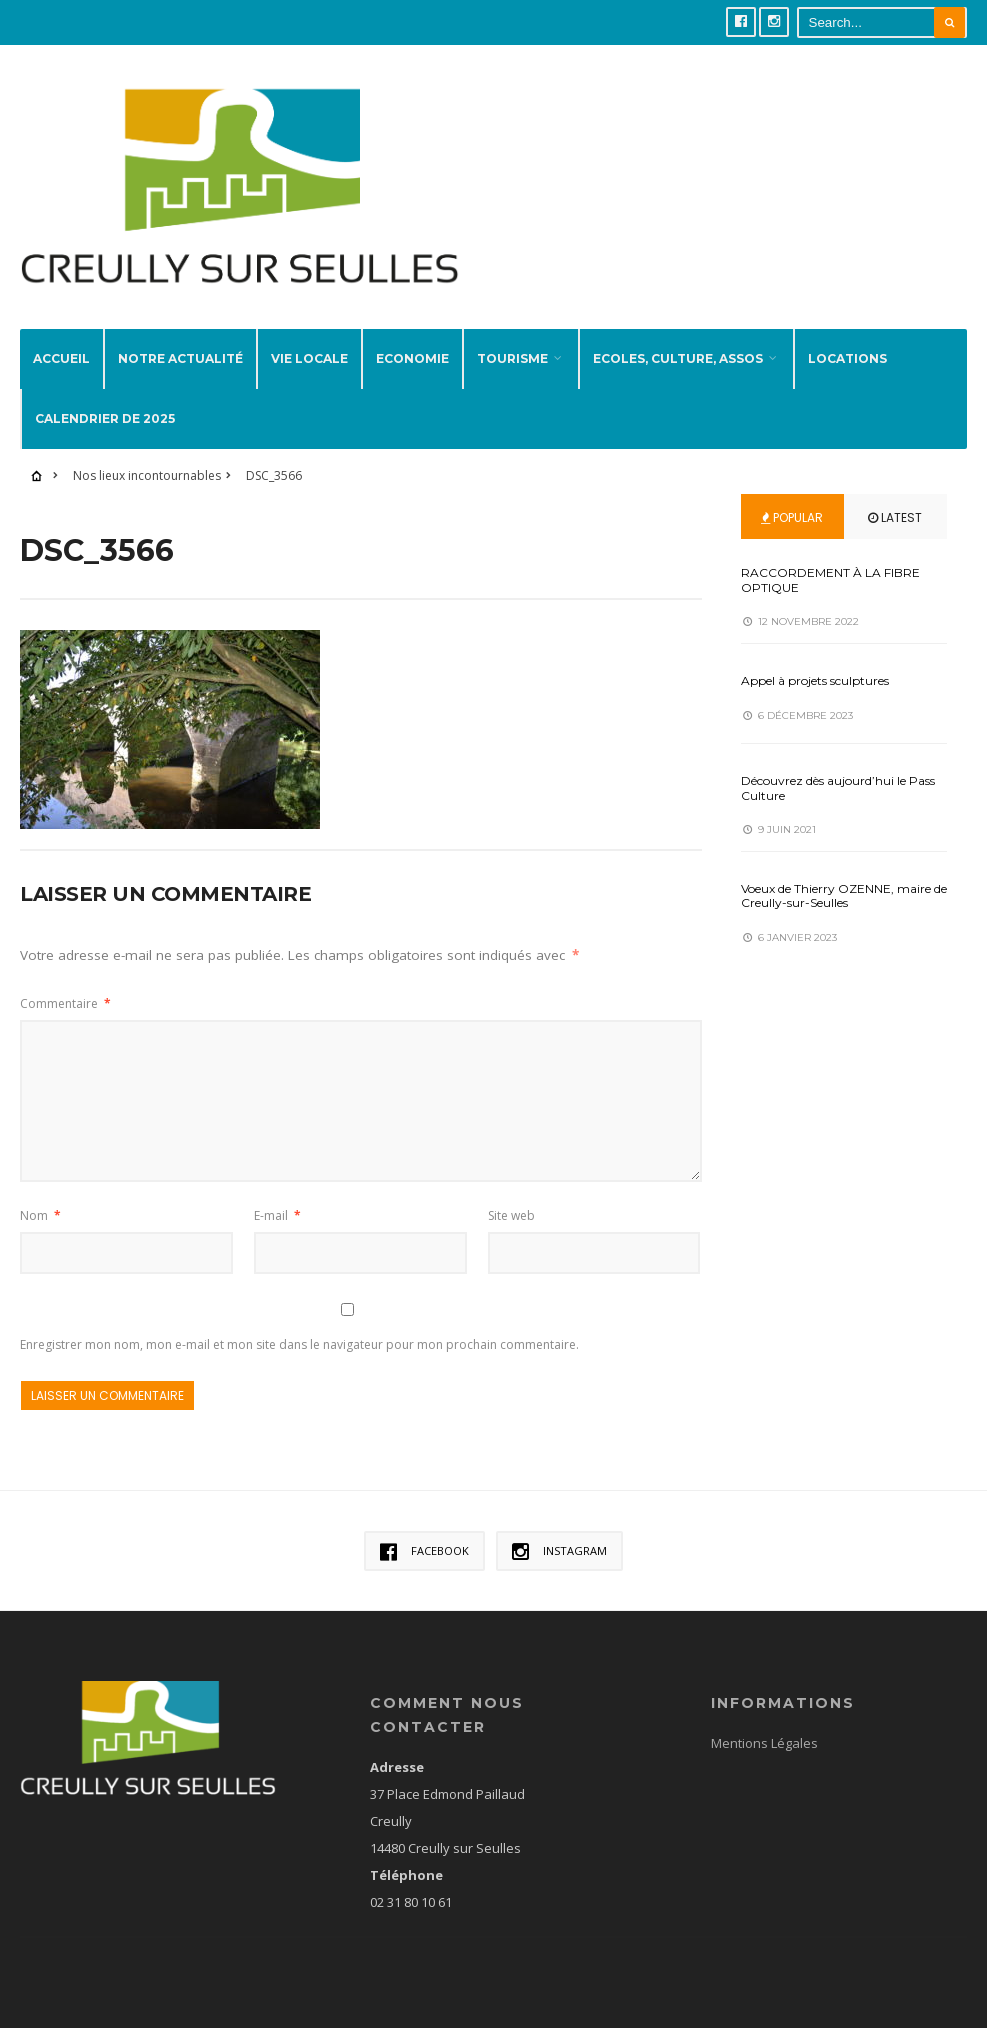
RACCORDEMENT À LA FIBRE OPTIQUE (830, 579)
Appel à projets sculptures (815, 680)
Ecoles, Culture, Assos (678, 358)
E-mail (277, 1215)
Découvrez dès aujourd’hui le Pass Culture (838, 787)
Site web (511, 1215)
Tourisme (512, 358)
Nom (40, 1215)
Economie (412, 358)
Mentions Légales (764, 1743)
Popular (792, 517)
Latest (895, 517)
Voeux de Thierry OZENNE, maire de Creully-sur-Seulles (844, 895)
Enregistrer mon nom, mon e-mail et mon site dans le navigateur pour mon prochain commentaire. (299, 1344)
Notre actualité (180, 358)
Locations (847, 358)
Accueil (61, 358)
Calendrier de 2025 (105, 418)
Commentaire (65, 1003)
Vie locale (309, 358)
